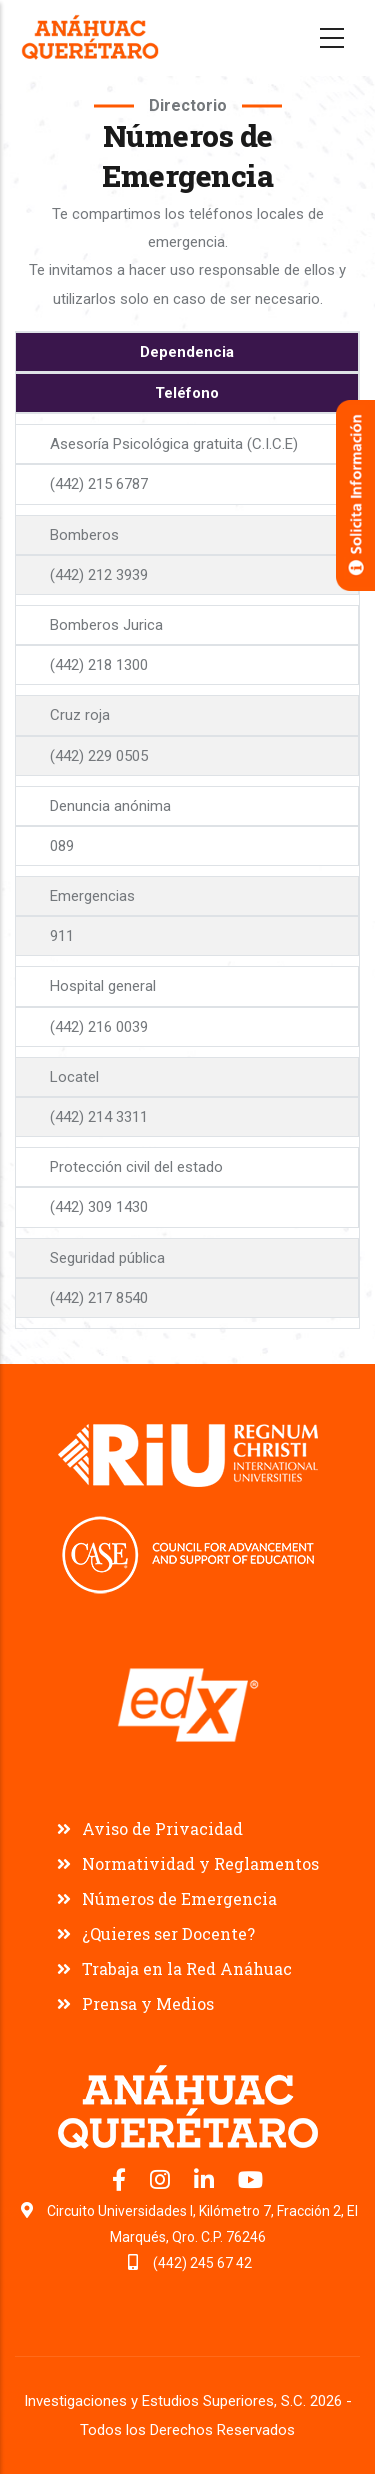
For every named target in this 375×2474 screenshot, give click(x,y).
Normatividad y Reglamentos (200, 1863)
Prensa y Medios (148, 2003)
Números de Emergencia (179, 1898)
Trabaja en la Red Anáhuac (187, 1968)
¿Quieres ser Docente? (168, 1933)
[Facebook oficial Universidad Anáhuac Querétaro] (121, 2183)
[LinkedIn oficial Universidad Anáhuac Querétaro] (206, 2183)
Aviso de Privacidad (162, 1828)
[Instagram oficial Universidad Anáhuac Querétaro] (162, 2183)
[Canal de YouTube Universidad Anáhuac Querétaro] (250, 2183)
